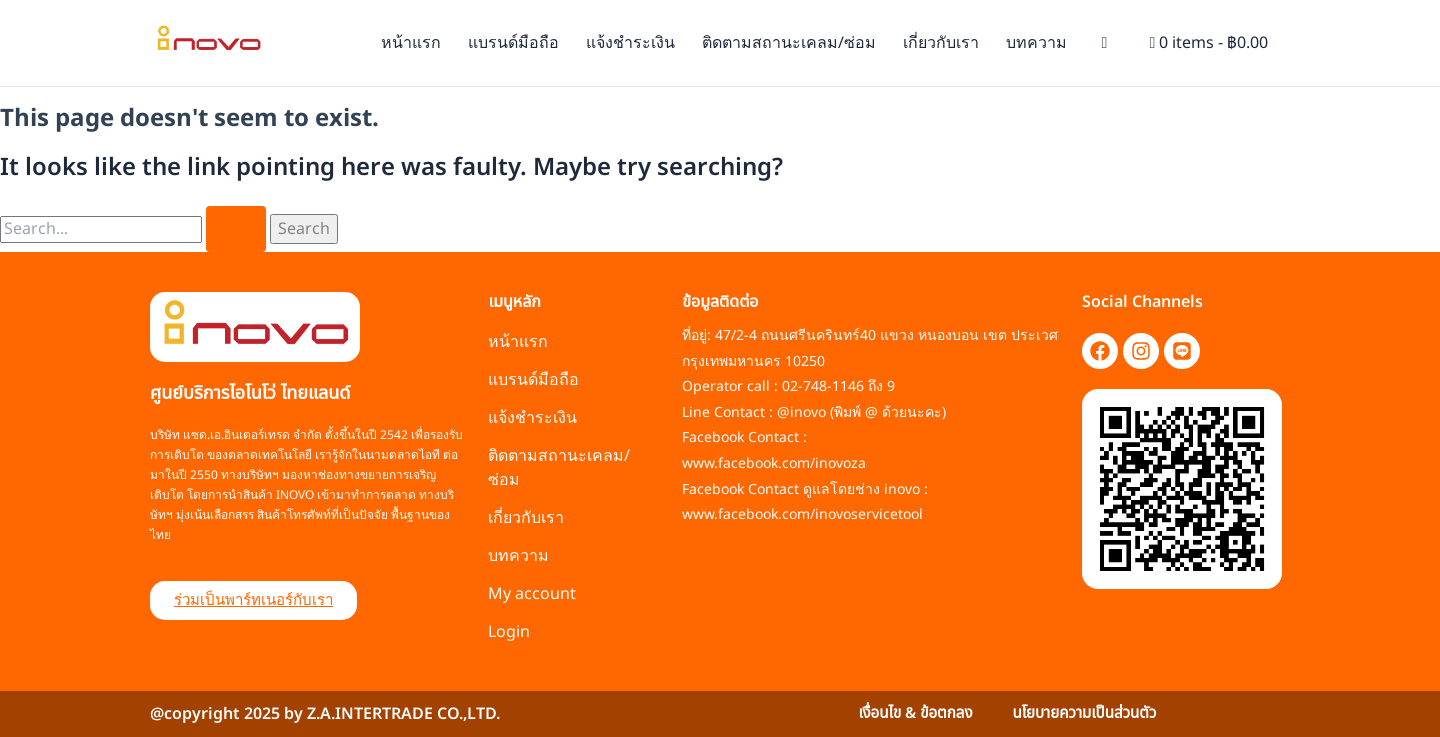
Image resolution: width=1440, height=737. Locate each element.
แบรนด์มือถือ (513, 43)
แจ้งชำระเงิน (630, 43)
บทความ (1036, 43)
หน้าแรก (411, 43)
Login (509, 632)
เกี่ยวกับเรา (941, 43)
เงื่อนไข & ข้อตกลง (911, 714)
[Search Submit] (236, 229)
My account (532, 594)
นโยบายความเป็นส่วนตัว (1088, 714)
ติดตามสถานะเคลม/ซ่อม (789, 43)
